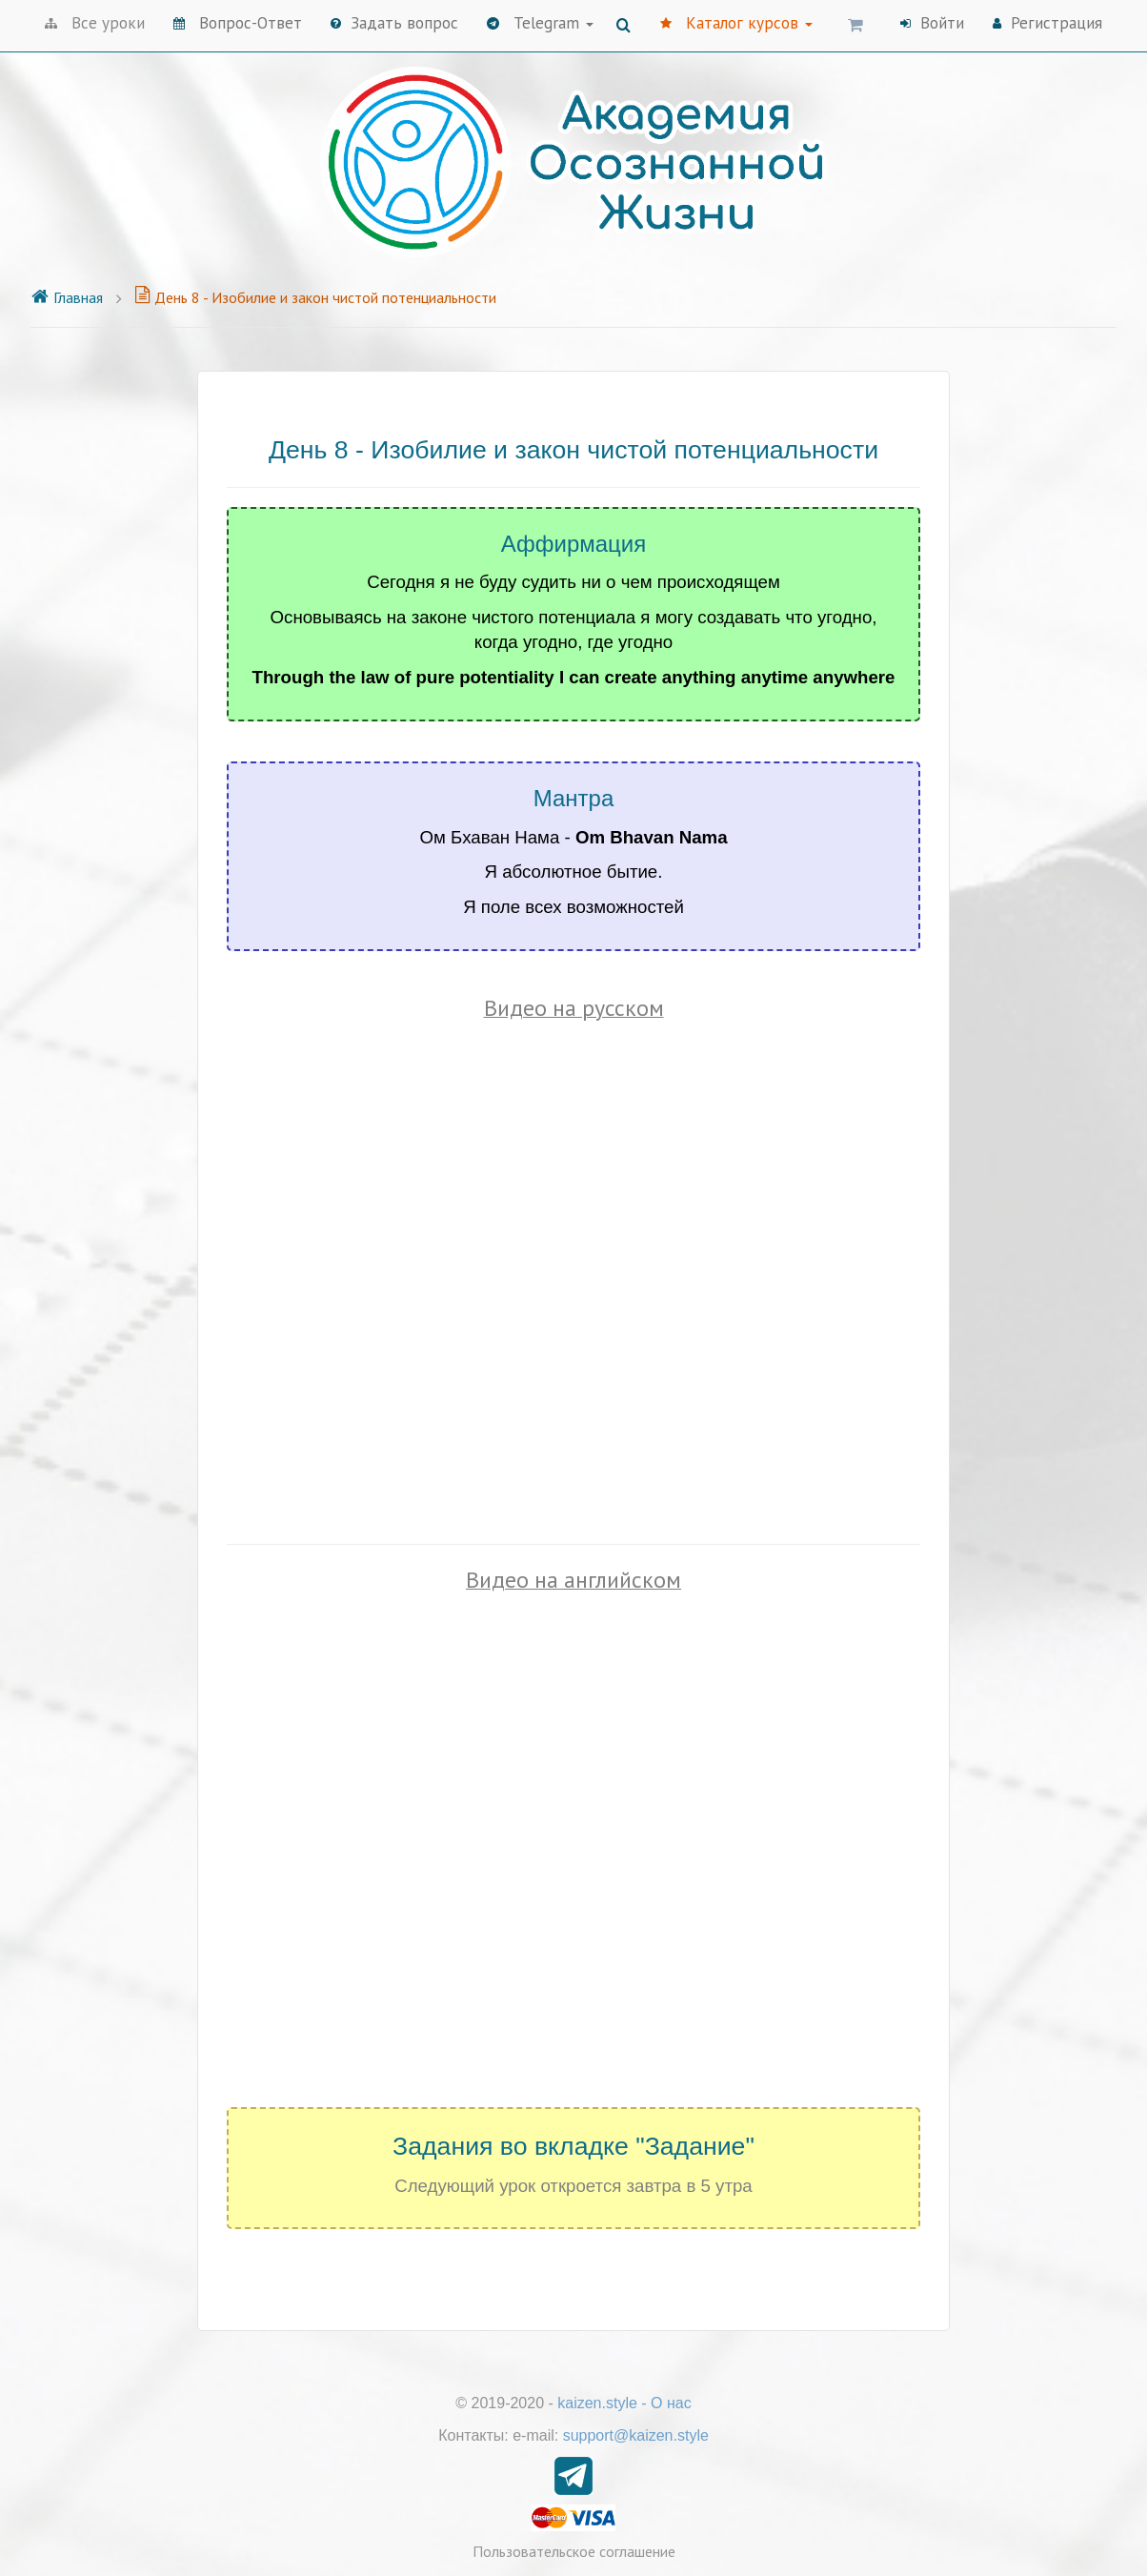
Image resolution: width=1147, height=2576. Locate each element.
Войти (932, 22)
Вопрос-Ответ (237, 22)
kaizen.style (597, 2403)
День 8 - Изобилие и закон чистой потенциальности (315, 297)
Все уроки (95, 22)
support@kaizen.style (636, 2435)
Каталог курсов (736, 22)
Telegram (540, 22)
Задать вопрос (394, 22)
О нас (671, 2403)
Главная (66, 297)
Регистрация (1047, 22)
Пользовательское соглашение (574, 2551)
